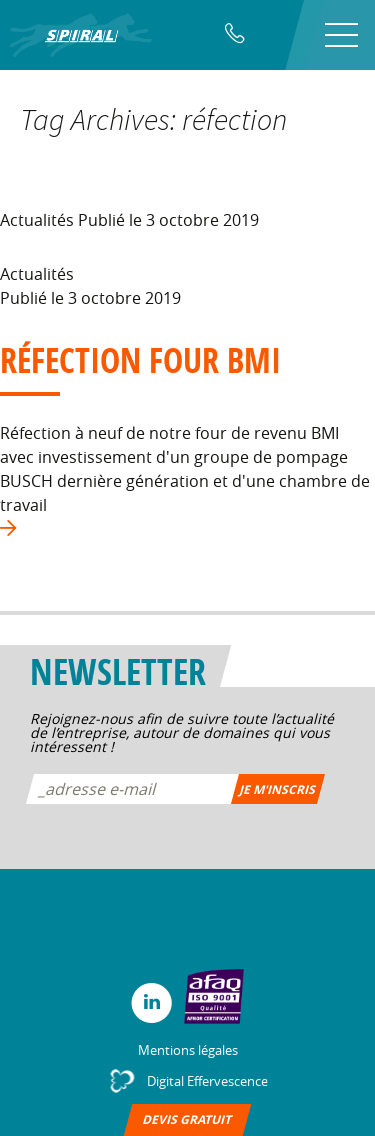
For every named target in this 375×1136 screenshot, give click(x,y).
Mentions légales (188, 1050)
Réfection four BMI (140, 360)
